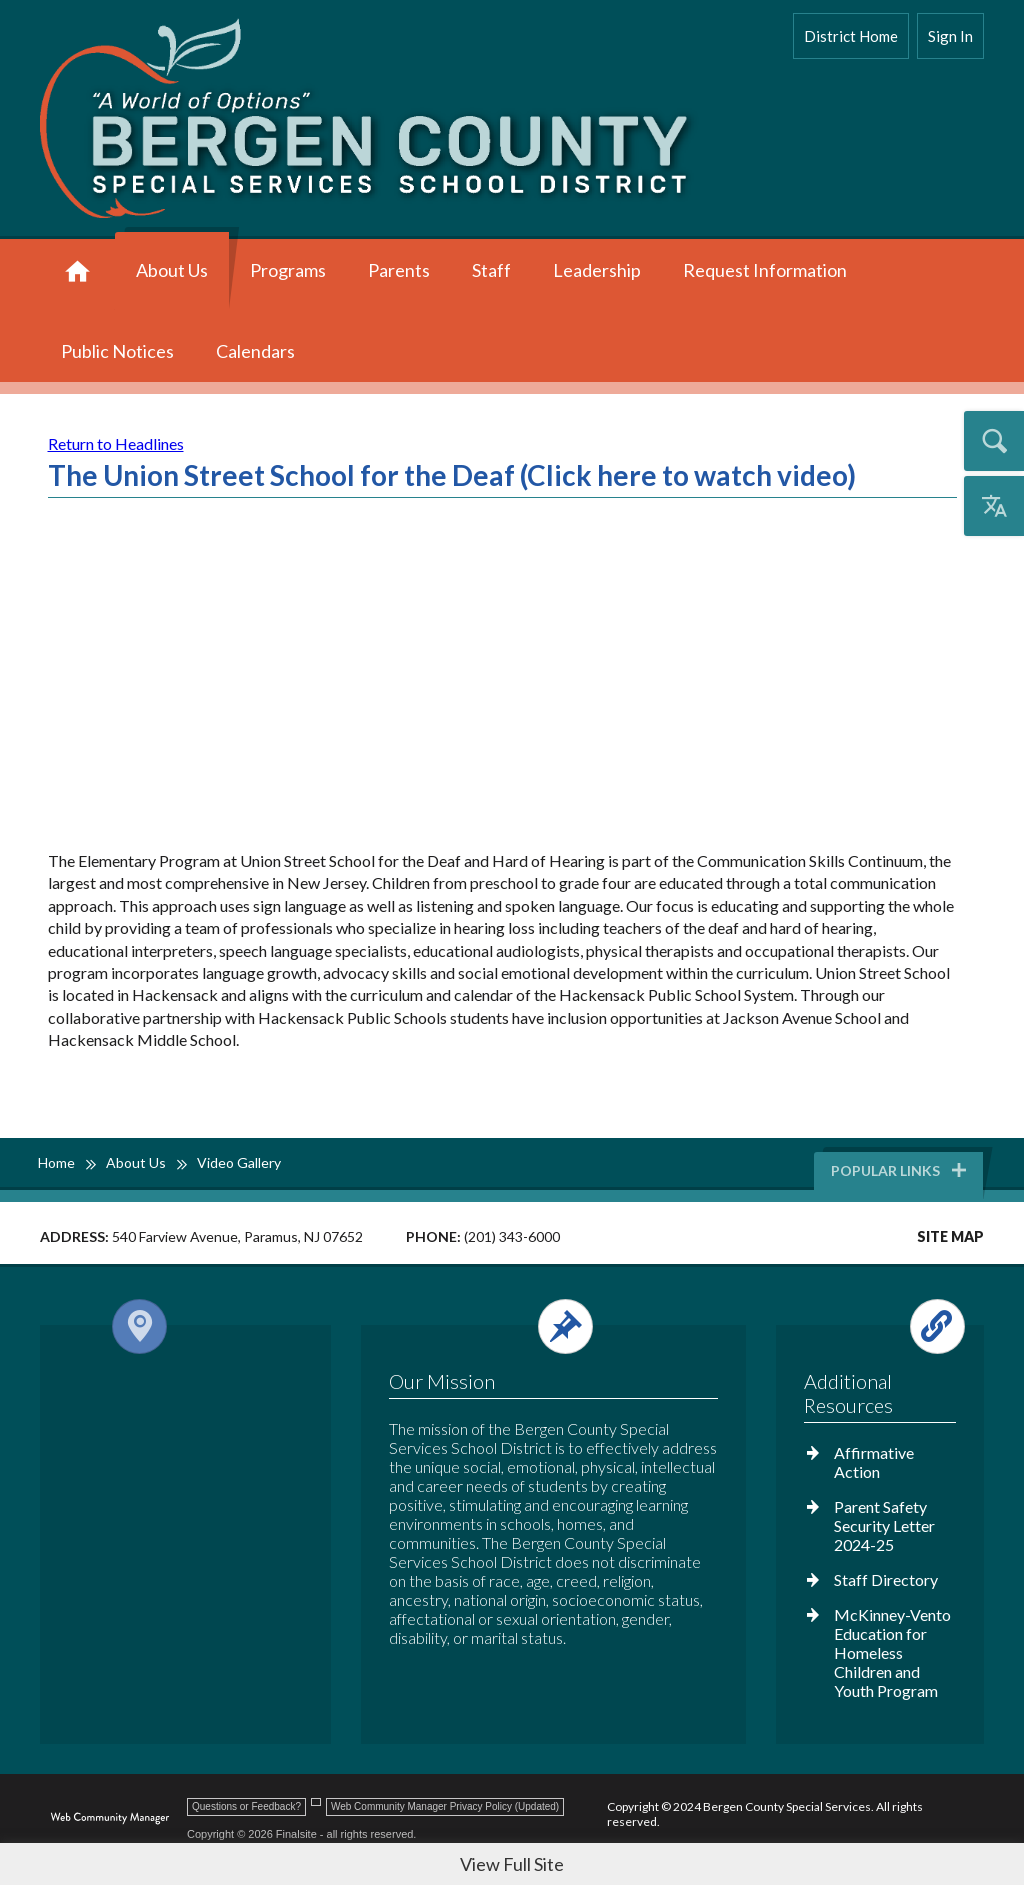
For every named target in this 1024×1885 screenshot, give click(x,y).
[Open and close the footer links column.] (878, 1326)
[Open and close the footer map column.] (181, 1326)
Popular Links (900, 1170)
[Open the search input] (994, 441)
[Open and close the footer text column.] (550, 1326)
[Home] (77, 272)
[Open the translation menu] (994, 506)
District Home (851, 36)
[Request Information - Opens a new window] (765, 272)
